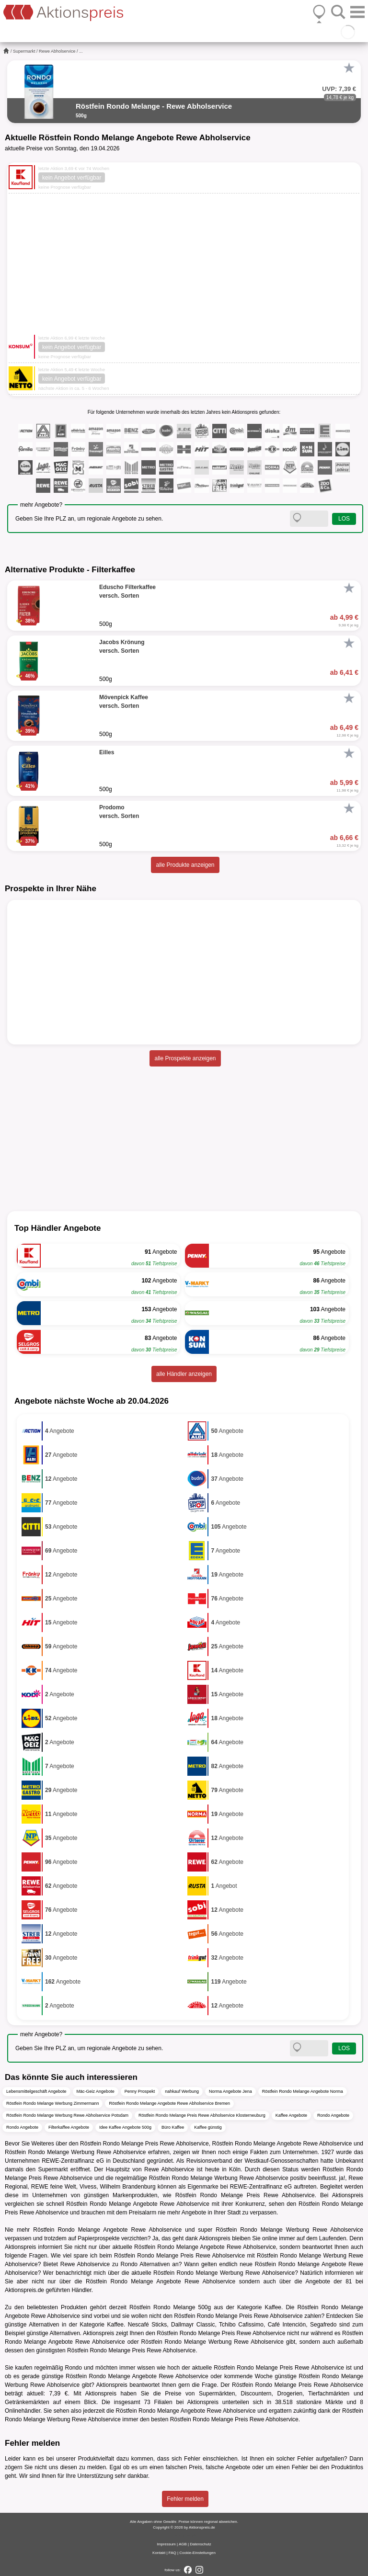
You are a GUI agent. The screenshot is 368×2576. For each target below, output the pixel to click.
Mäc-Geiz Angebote (96, 2091)
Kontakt (158, 2553)
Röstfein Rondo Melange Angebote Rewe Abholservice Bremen (169, 2103)
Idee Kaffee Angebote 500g (125, 2127)
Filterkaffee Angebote (68, 2127)
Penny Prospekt (140, 2091)
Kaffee (273, 2307)
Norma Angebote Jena (230, 2091)
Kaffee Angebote (291, 2115)
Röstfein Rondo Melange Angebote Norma (302, 2091)
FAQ (172, 2553)
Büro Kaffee (172, 2127)
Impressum (166, 2544)
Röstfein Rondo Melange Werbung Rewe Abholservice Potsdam (67, 2115)
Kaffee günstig (207, 2127)
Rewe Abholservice (57, 51)
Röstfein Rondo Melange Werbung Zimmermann (52, 2103)
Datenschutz (200, 2544)
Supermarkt (24, 51)
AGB (183, 2544)
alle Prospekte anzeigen (185, 1058)
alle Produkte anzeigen (185, 865)
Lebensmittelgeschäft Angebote (36, 2091)
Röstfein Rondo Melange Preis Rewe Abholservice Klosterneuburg (201, 2115)
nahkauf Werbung (182, 2091)
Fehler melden (185, 2499)
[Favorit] (349, 68)
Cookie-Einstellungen (197, 2553)
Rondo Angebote (333, 2115)
